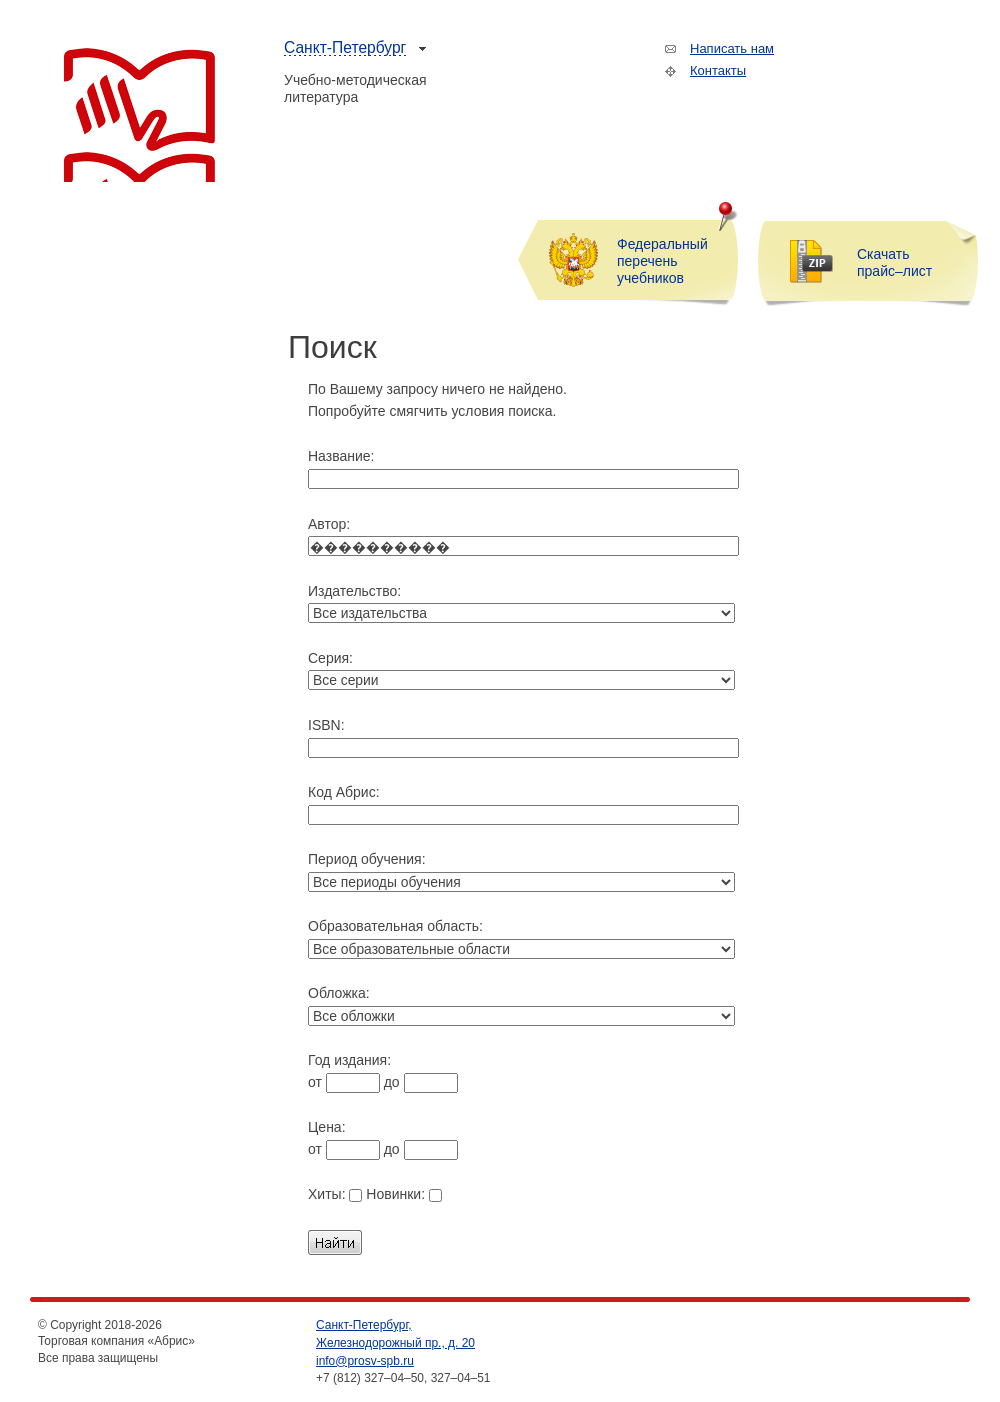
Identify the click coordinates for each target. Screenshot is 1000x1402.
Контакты (718, 70)
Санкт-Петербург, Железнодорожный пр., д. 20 (395, 1334)
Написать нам (732, 48)
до (421, 1082)
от (344, 1082)
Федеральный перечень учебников (662, 261)
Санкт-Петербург (345, 47)
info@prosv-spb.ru (365, 1361)
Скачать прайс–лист (894, 262)
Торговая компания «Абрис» (139, 115)
